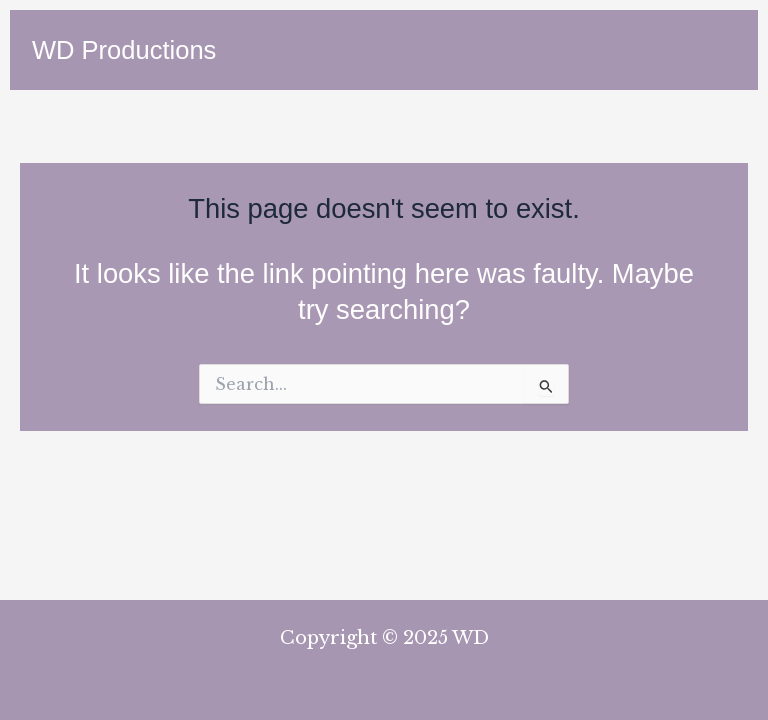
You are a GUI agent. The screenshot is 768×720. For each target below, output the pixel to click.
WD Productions (124, 50)
